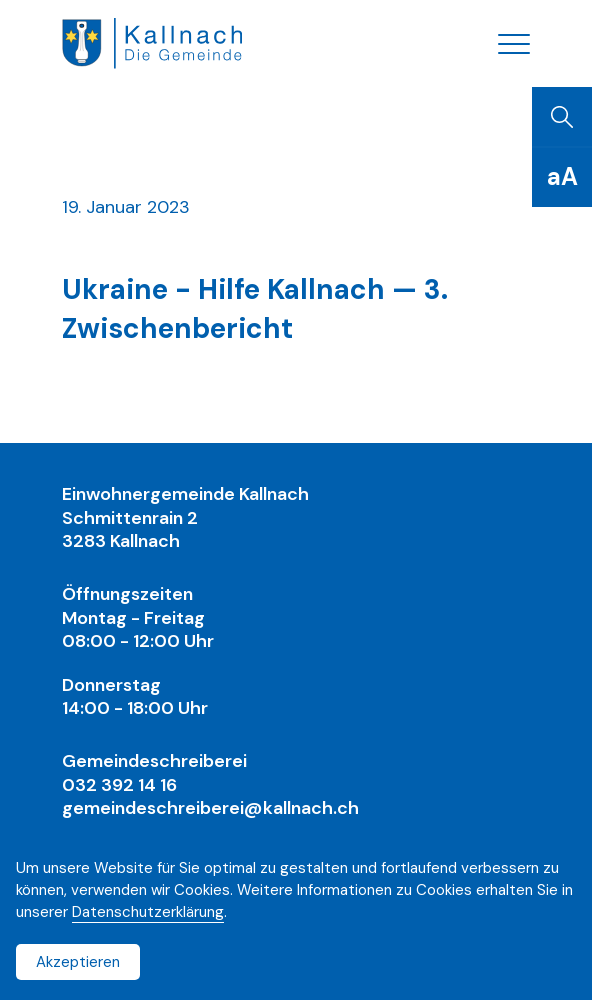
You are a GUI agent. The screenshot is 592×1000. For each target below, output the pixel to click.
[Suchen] (562, 117)
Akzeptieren (78, 962)
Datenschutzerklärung (148, 912)
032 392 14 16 (119, 785)
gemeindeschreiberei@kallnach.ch (210, 808)
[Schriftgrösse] (562, 177)
